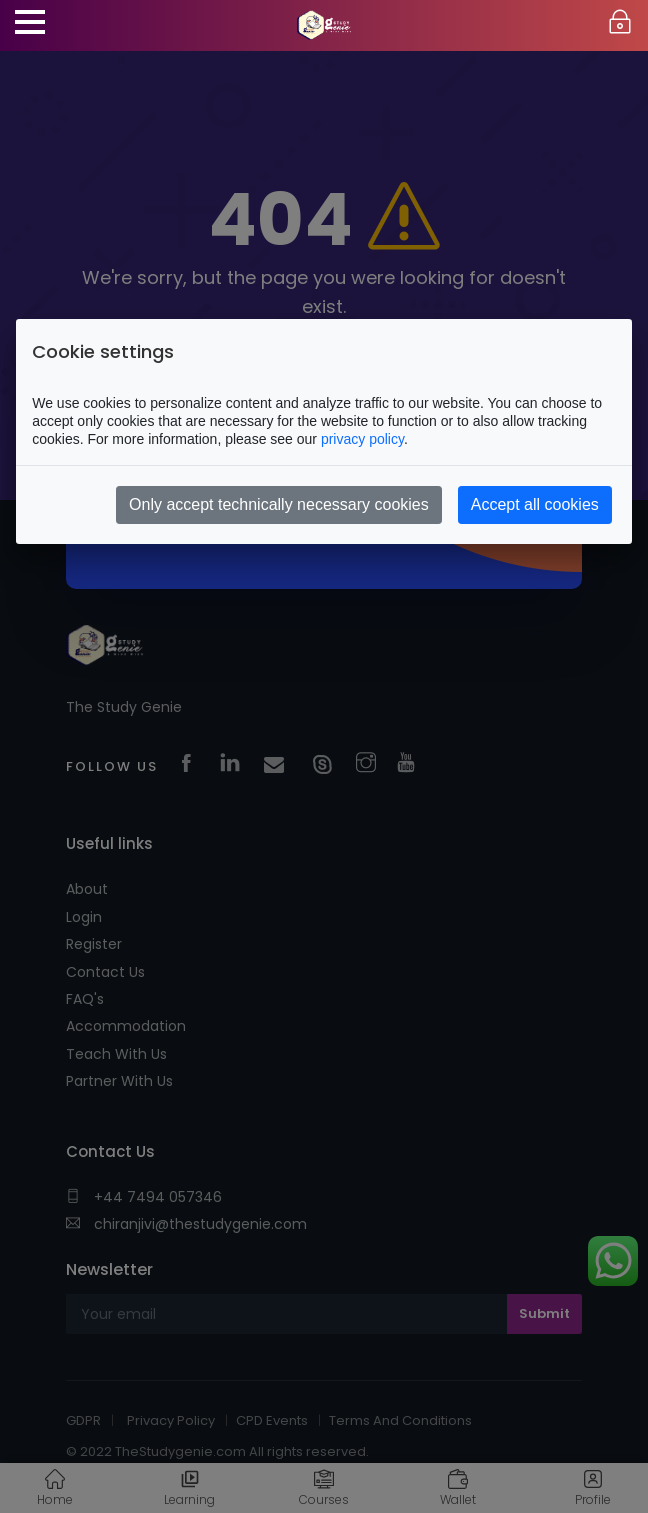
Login (620, 22)
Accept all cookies (535, 504)
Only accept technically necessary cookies (279, 504)
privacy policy (362, 439)
